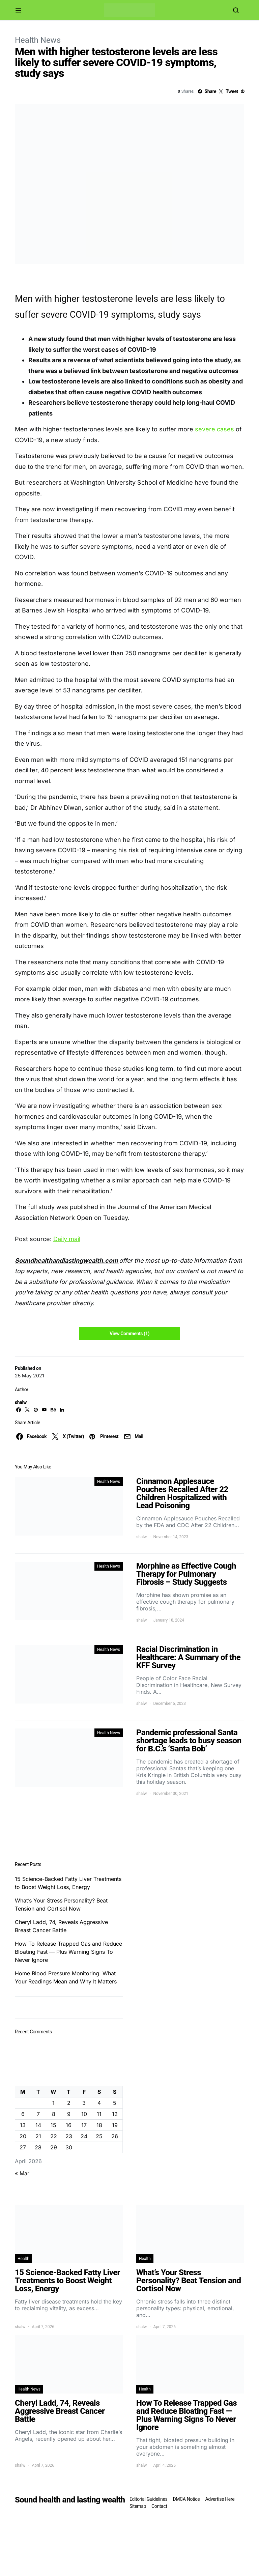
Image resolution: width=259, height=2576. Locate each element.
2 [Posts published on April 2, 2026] (68, 2102)
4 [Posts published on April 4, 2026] (99, 2102)
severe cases (214, 429)
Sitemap (138, 2506)
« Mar (22, 2173)
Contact (159, 2506)
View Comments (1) (129, 1333)
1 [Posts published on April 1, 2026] (53, 2102)
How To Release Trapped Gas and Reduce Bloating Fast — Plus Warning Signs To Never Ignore (68, 1951)
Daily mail (66, 1238)
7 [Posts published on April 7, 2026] (38, 2114)
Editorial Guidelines (148, 2499)
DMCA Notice (186, 2499)
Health (23, 2258)
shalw (21, 1402)
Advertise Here (219, 2499)
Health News (38, 40)
